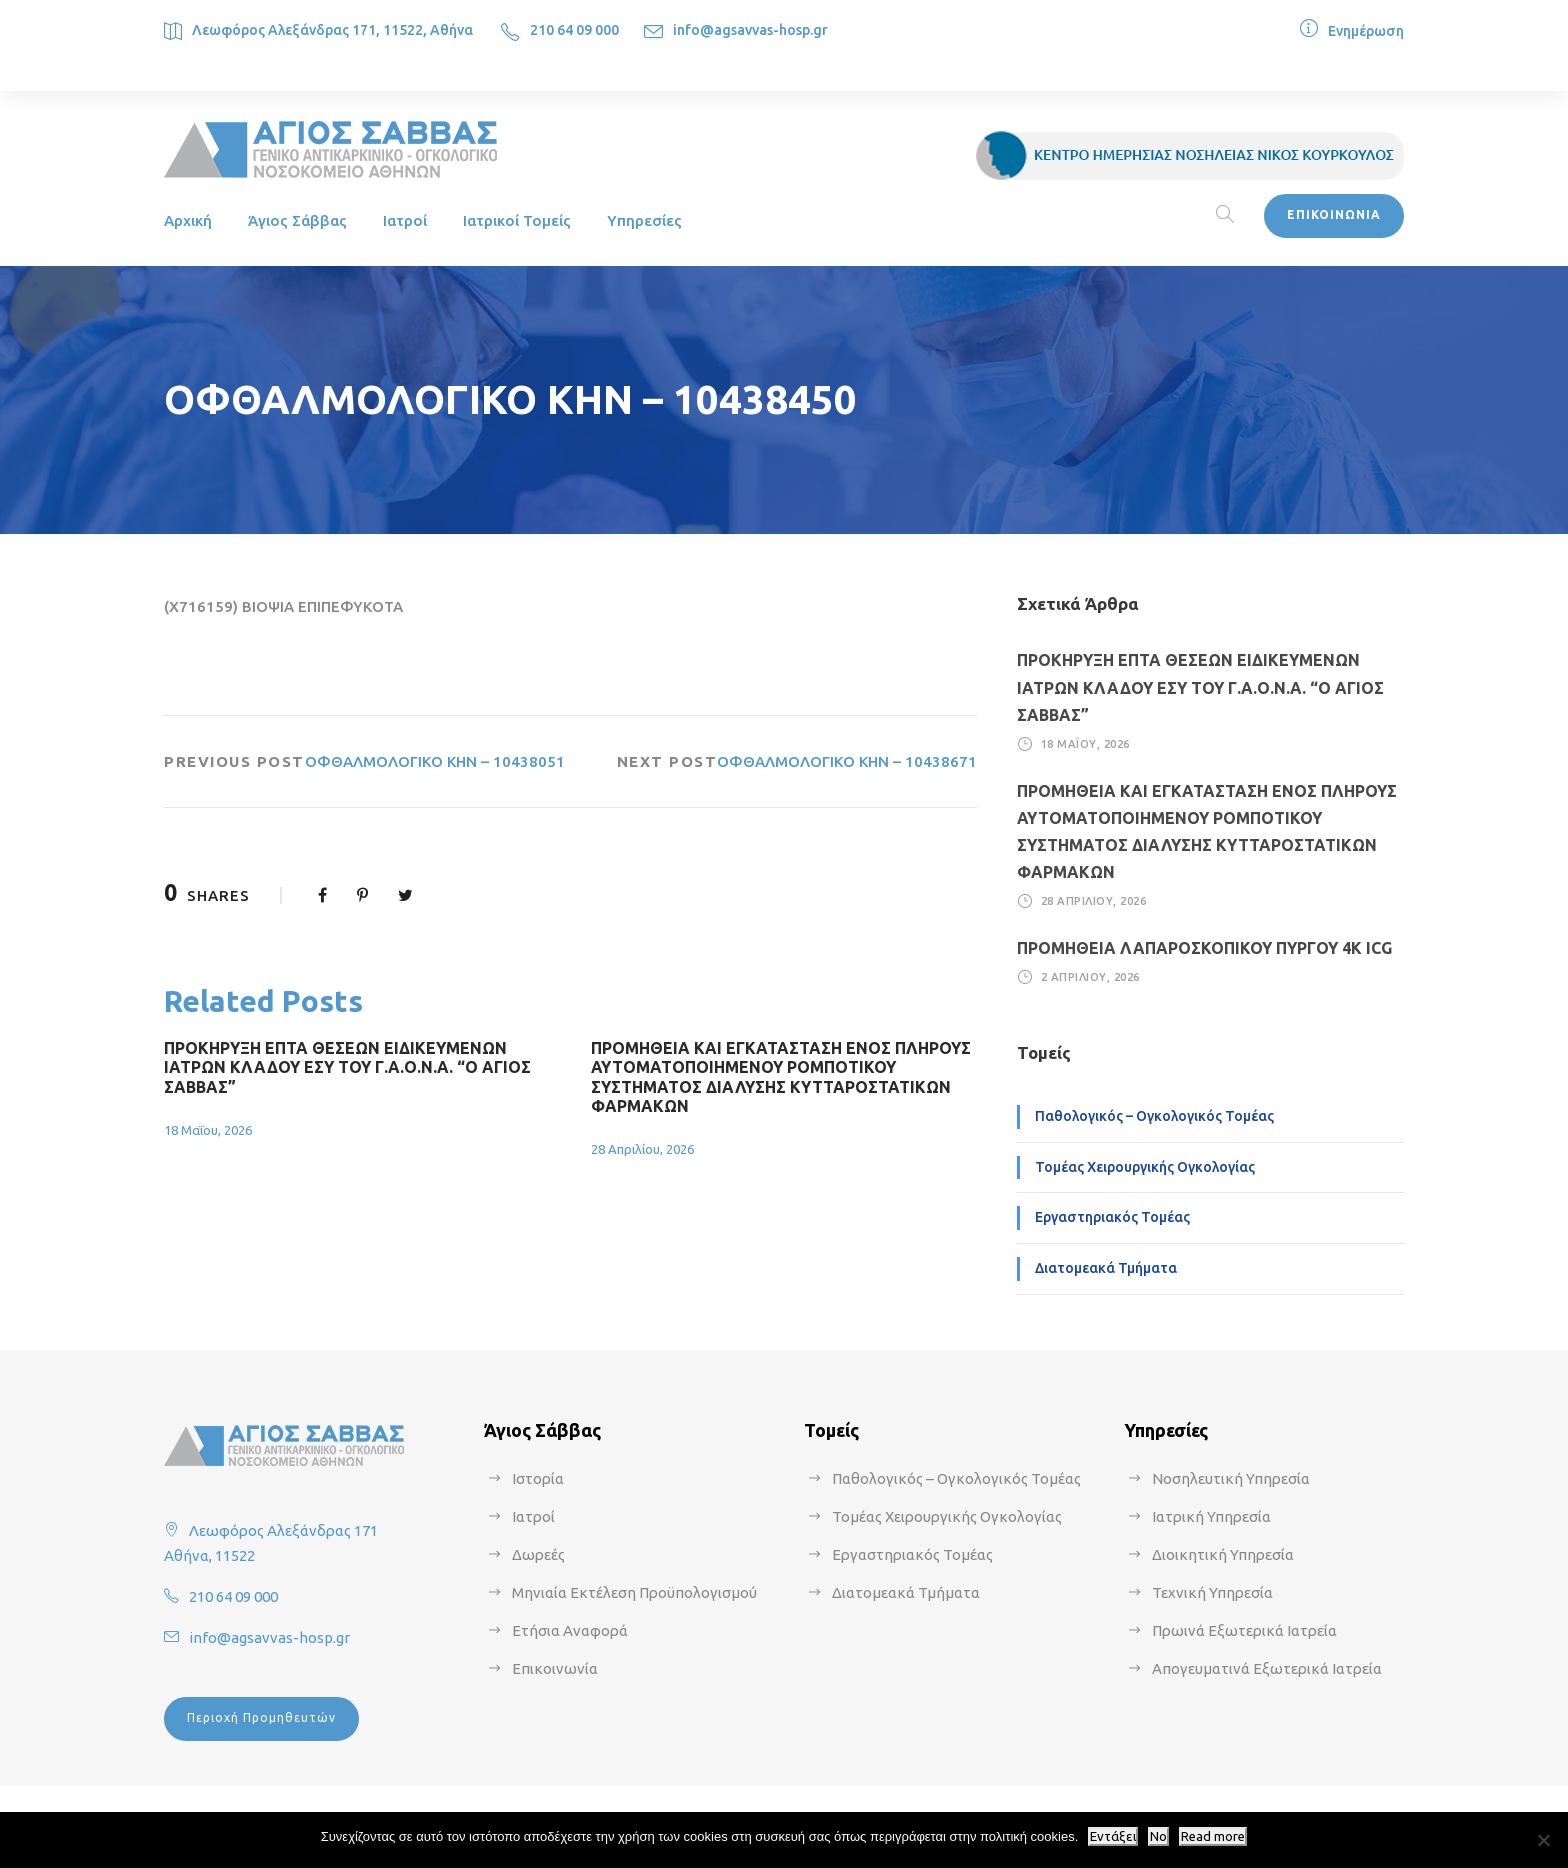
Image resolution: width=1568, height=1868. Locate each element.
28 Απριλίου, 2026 (642, 1149)
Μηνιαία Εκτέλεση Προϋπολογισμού (634, 1592)
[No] (1543, 1840)
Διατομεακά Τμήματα (1106, 1268)
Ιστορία (538, 1478)
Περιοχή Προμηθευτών (261, 1717)
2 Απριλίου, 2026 (1090, 977)
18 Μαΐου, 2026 (208, 1130)
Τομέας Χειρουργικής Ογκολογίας (1145, 1167)
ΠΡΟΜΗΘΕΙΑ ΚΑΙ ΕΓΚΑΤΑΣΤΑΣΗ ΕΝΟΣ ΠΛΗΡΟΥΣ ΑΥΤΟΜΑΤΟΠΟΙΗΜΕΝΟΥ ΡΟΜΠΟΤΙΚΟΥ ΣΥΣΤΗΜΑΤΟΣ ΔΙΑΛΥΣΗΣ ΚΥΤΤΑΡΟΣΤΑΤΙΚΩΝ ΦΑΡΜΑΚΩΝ (781, 1077)
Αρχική (188, 220)
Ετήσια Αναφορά (570, 1630)
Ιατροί (405, 220)
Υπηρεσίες (644, 220)
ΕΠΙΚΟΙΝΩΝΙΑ (1334, 214)
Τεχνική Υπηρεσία (1212, 1592)
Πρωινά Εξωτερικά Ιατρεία (1244, 1630)
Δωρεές (538, 1554)
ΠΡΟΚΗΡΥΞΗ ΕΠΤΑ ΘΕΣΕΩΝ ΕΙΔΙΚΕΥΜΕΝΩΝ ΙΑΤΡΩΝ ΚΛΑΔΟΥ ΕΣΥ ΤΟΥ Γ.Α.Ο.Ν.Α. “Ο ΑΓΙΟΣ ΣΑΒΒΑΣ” (347, 1067)
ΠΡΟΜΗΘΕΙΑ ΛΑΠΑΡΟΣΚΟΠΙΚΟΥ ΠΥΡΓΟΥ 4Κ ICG (1204, 948)
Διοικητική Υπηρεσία (1223, 1554)
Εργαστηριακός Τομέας (1112, 1217)
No (1158, 1836)
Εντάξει (1113, 1836)
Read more (1213, 1836)
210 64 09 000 (574, 30)
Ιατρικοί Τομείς (517, 220)
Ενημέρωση (1366, 31)
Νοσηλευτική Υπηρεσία (1231, 1478)
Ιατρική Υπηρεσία (1211, 1516)
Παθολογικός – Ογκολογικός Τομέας (1154, 1116)
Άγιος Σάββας (297, 220)
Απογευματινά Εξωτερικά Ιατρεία (1267, 1668)
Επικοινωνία (555, 1668)
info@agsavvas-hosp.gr (750, 30)
